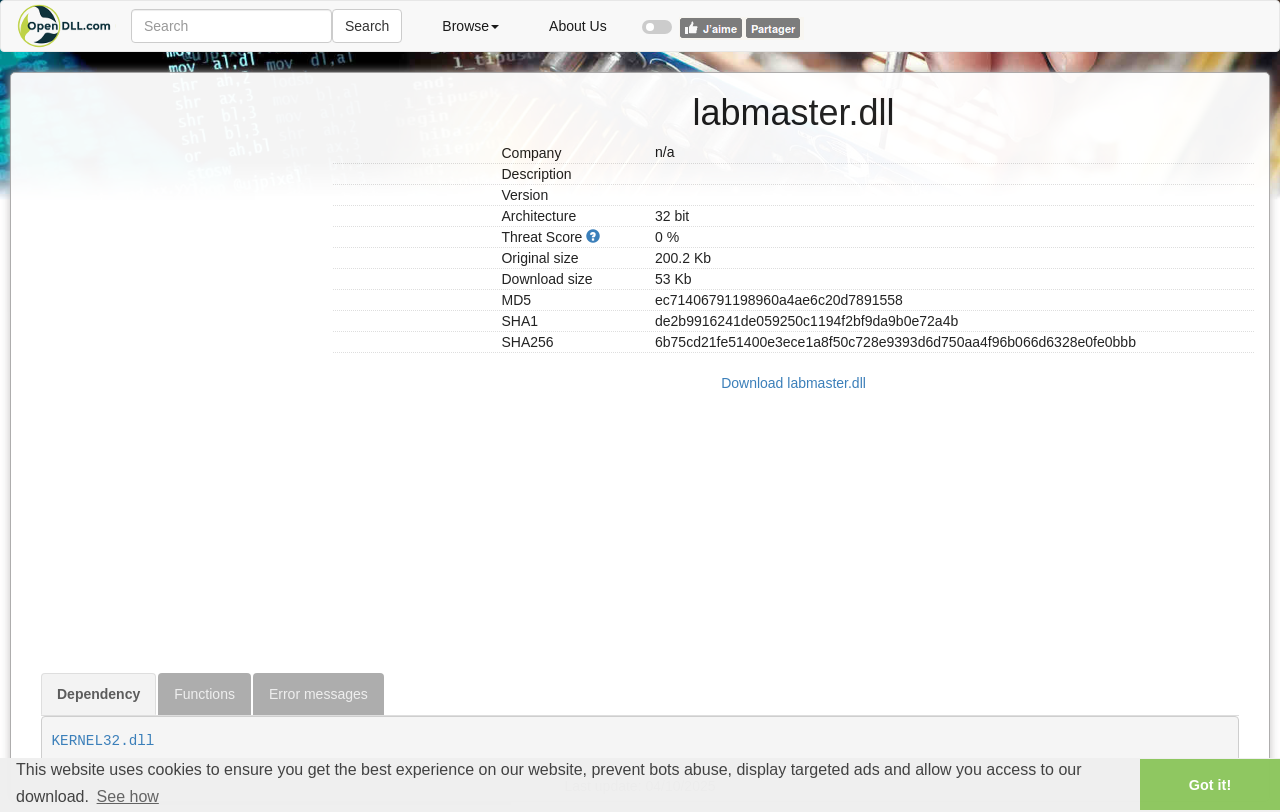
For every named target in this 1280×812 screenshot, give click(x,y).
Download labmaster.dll (793, 383)
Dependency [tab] (98, 694)
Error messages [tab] (318, 694)
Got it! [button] (1210, 785)
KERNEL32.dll (103, 741)
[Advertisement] (179, 373)
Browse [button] (470, 26)
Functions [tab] (204, 694)
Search (367, 26)
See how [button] (128, 796)
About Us (578, 26)
